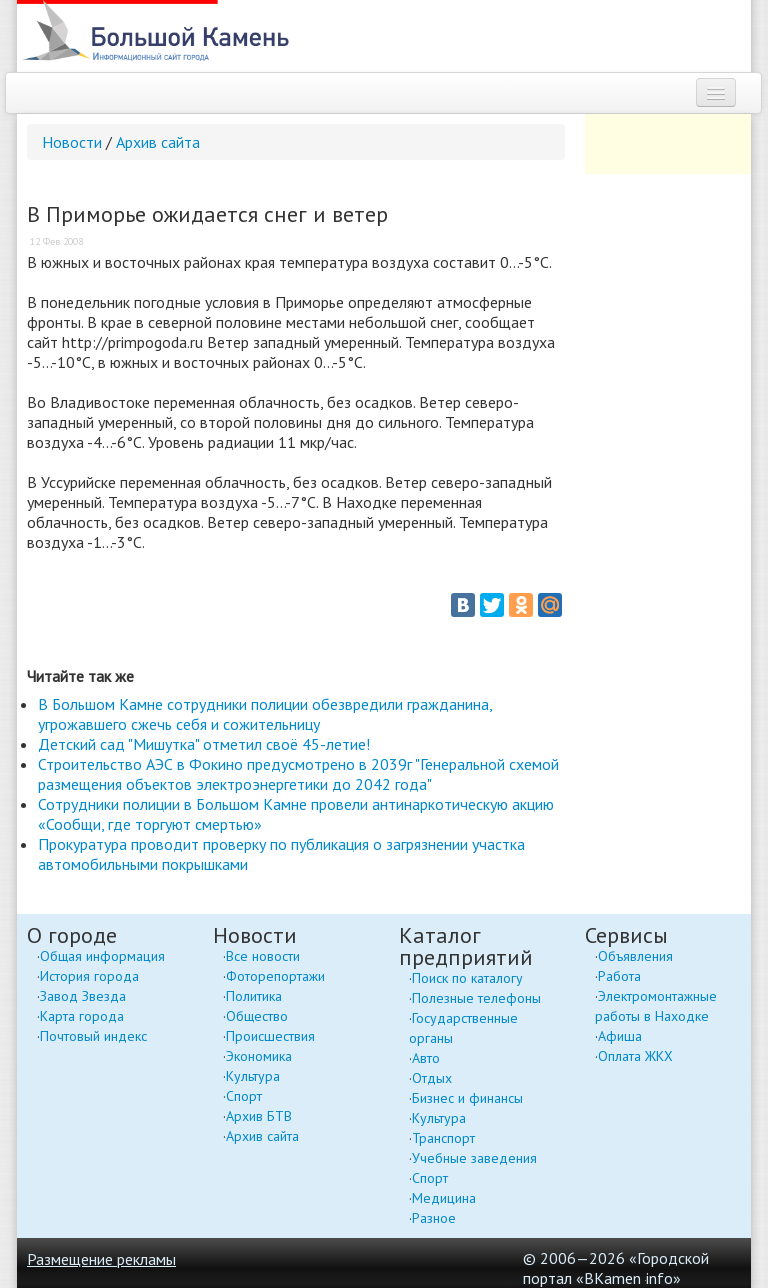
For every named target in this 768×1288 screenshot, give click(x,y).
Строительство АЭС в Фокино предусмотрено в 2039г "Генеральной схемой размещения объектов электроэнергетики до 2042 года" (298, 774)
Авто (426, 1058)
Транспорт (443, 1138)
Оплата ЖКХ (635, 1056)
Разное (434, 1218)
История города (89, 976)
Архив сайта (158, 142)
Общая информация (102, 956)
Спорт (244, 1096)
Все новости (263, 956)
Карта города (82, 1016)
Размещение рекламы (101, 1259)
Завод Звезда (83, 996)
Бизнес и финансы (467, 1098)
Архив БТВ (259, 1116)
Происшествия (270, 1036)
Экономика (259, 1056)
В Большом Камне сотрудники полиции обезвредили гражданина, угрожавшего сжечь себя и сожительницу (265, 714)
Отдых (432, 1078)
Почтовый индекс (93, 1036)
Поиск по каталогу (467, 978)
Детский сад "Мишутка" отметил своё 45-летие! (204, 744)
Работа (619, 976)
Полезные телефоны (476, 998)
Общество (257, 1016)
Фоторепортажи (275, 976)
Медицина (444, 1198)
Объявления (635, 956)
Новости (72, 142)
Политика (254, 996)
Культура (253, 1076)
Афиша (620, 1036)
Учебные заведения (474, 1158)
